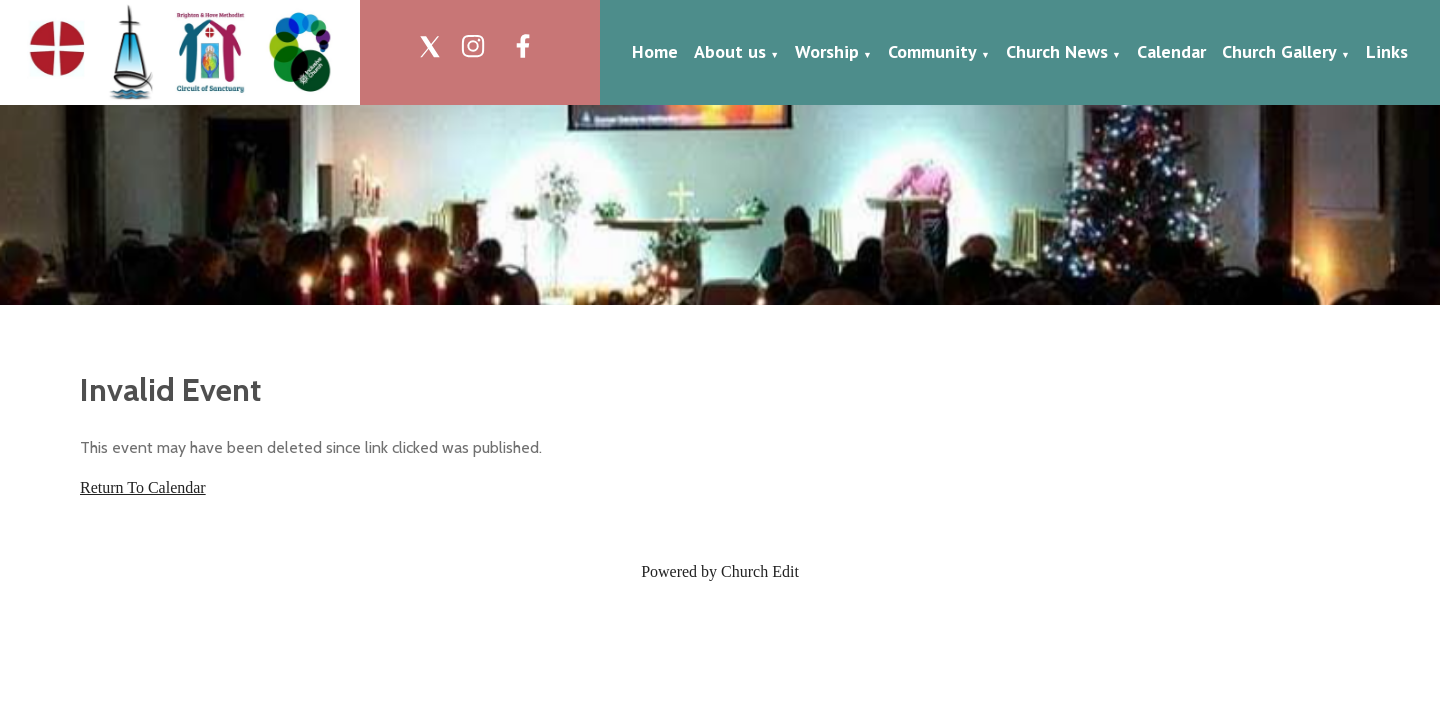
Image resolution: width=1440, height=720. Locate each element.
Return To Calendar (143, 487)
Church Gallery (1279, 51)
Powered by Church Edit (720, 571)
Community (932, 51)
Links (1387, 51)
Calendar (1171, 51)
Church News (1057, 51)
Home (655, 51)
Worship (827, 51)
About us (730, 51)
